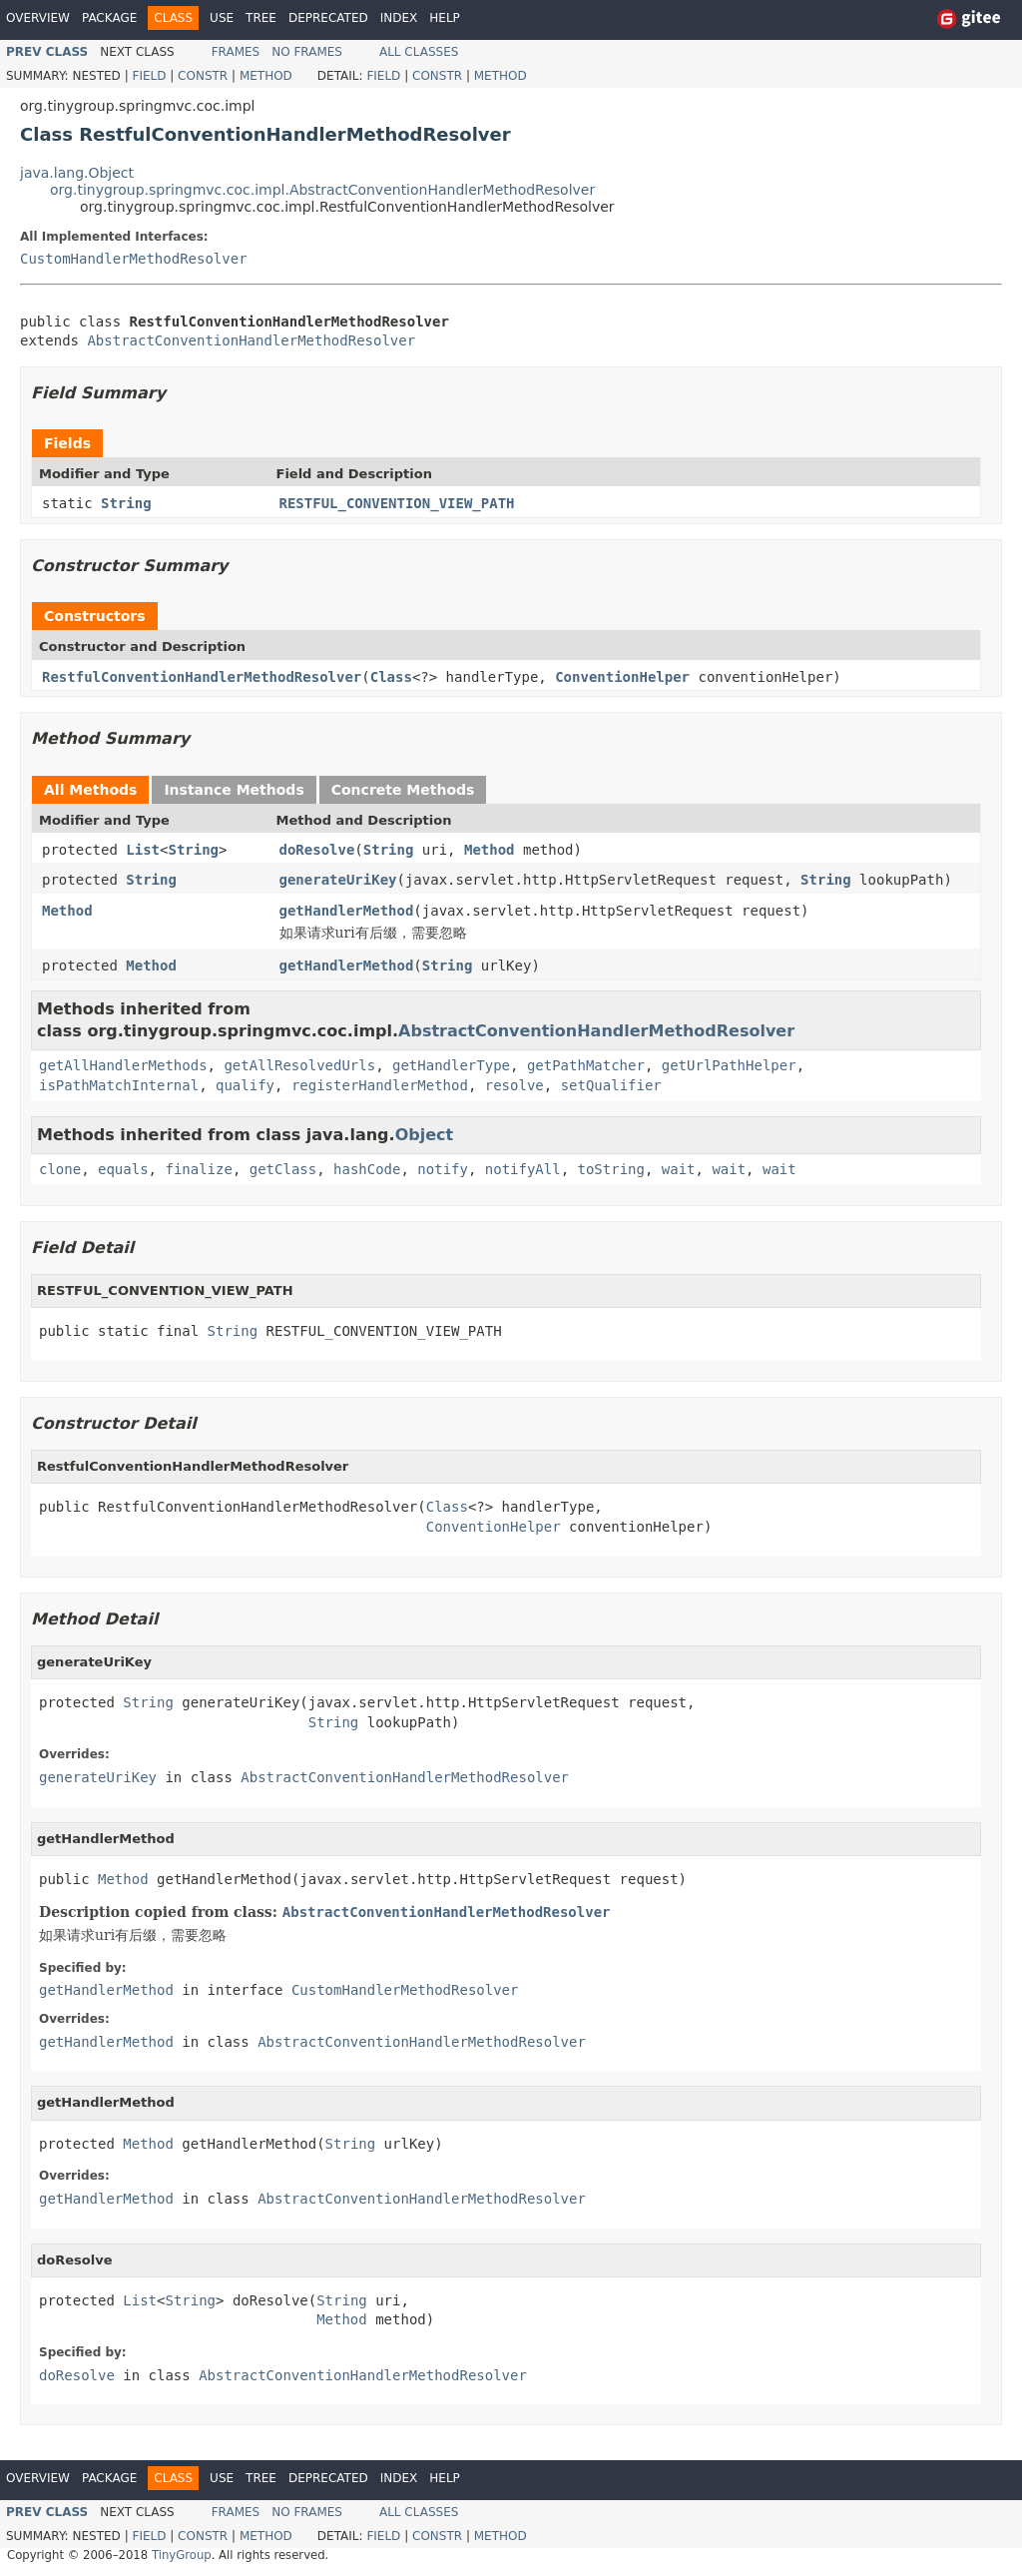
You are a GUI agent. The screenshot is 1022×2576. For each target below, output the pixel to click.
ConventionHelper (622, 677)
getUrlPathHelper (729, 1065)
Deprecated (328, 18)
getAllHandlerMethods (123, 1065)
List (143, 850)
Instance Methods (233, 790)
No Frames (306, 52)
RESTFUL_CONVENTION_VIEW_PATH (397, 503)
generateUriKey (338, 880)
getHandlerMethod (346, 911)
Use (222, 18)
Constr (203, 76)
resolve (514, 1085)
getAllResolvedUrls (299, 1065)
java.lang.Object (77, 173)
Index (399, 18)
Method (266, 76)
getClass (283, 1169)
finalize (198, 1169)
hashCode (366, 1169)
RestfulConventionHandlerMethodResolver (201, 677)
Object (424, 1134)
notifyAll (523, 1169)
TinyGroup (182, 2555)
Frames (236, 52)
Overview (38, 18)
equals (123, 1169)
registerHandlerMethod (379, 1085)
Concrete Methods (403, 790)
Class (391, 677)
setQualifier (611, 1085)
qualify (245, 1085)
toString (611, 1169)
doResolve (317, 850)
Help (444, 18)
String (126, 503)
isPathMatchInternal (119, 1085)
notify (442, 1169)
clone (60, 1169)
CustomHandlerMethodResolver (134, 259)
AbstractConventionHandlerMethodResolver (251, 340)
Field (149, 76)
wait (679, 1169)
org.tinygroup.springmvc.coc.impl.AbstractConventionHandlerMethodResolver (322, 190)
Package (109, 18)
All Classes (418, 52)
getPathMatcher (586, 1065)
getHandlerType (451, 1065)
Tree (261, 18)
